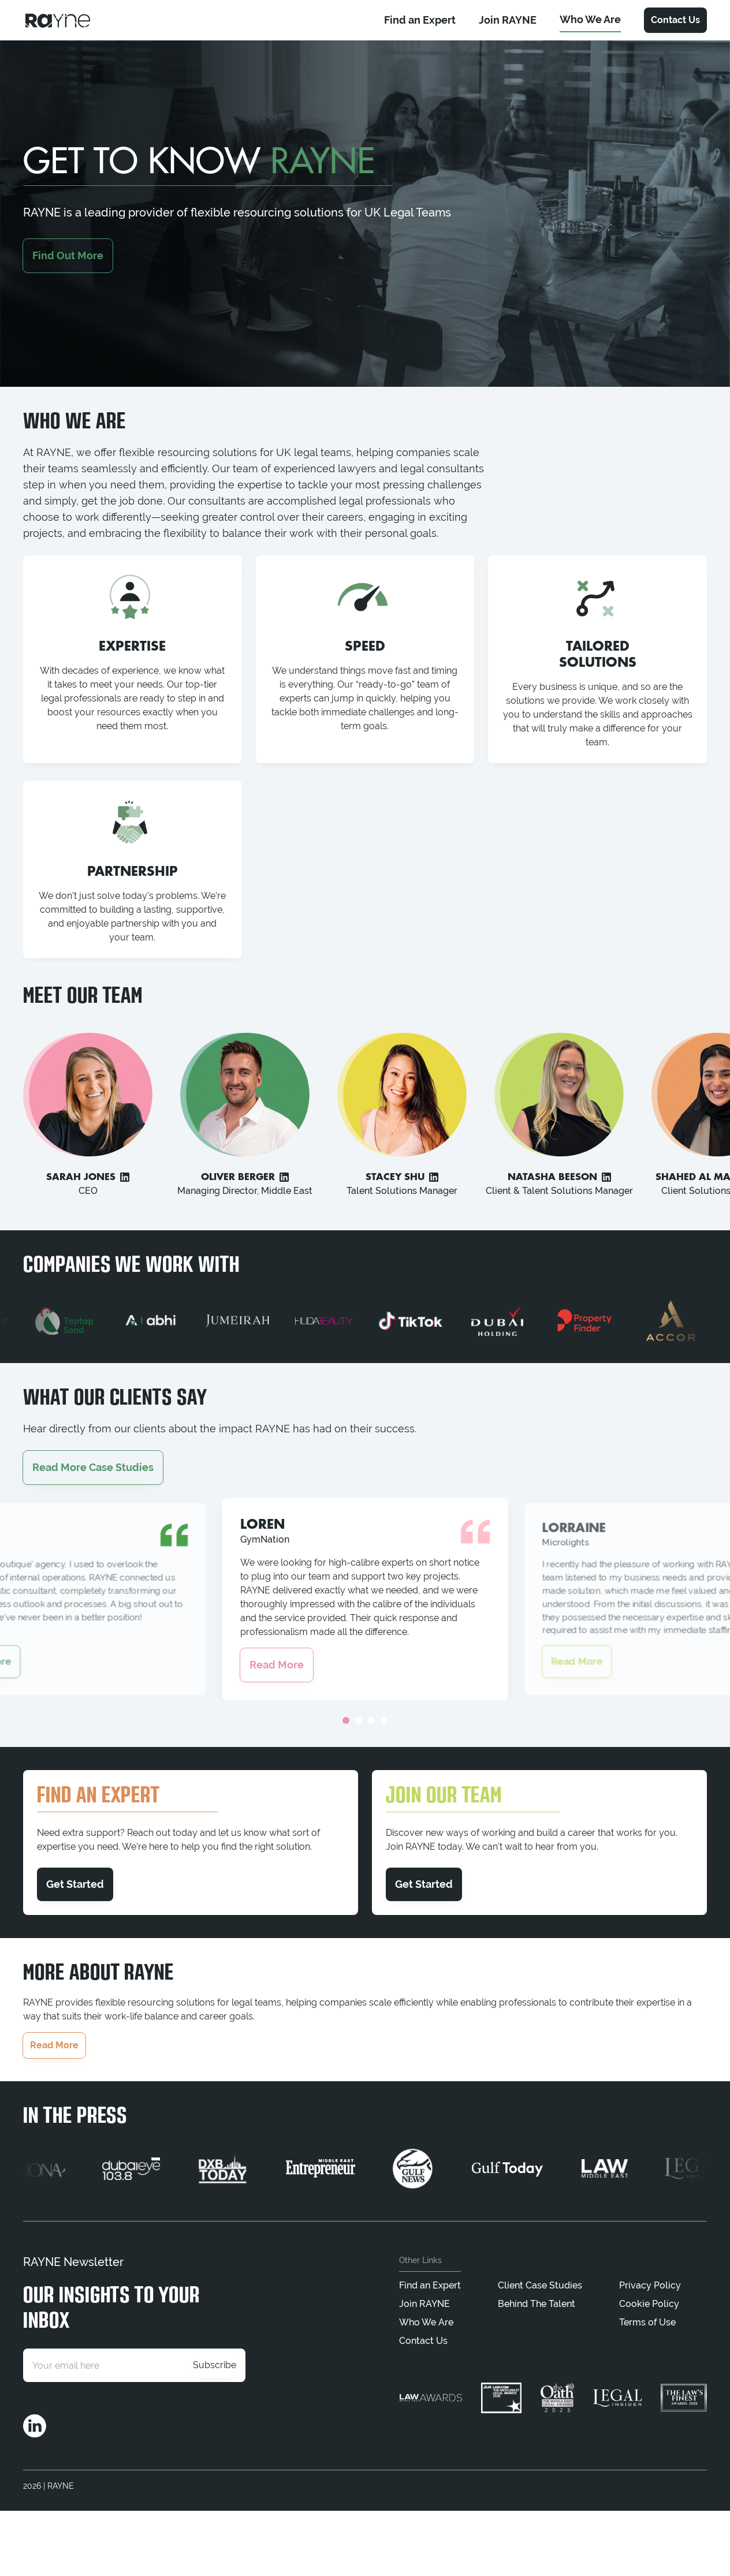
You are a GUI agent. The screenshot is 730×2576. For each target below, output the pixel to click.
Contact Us (675, 19)
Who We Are (426, 2322)
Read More (276, 1665)
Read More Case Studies (93, 1467)
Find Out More (67, 255)
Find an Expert (430, 2285)
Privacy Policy (650, 2285)
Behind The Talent (536, 2303)
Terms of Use (647, 2322)
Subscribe (214, 2365)
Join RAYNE (424, 2303)
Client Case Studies (540, 2285)
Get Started (75, 1884)
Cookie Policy (649, 2303)
